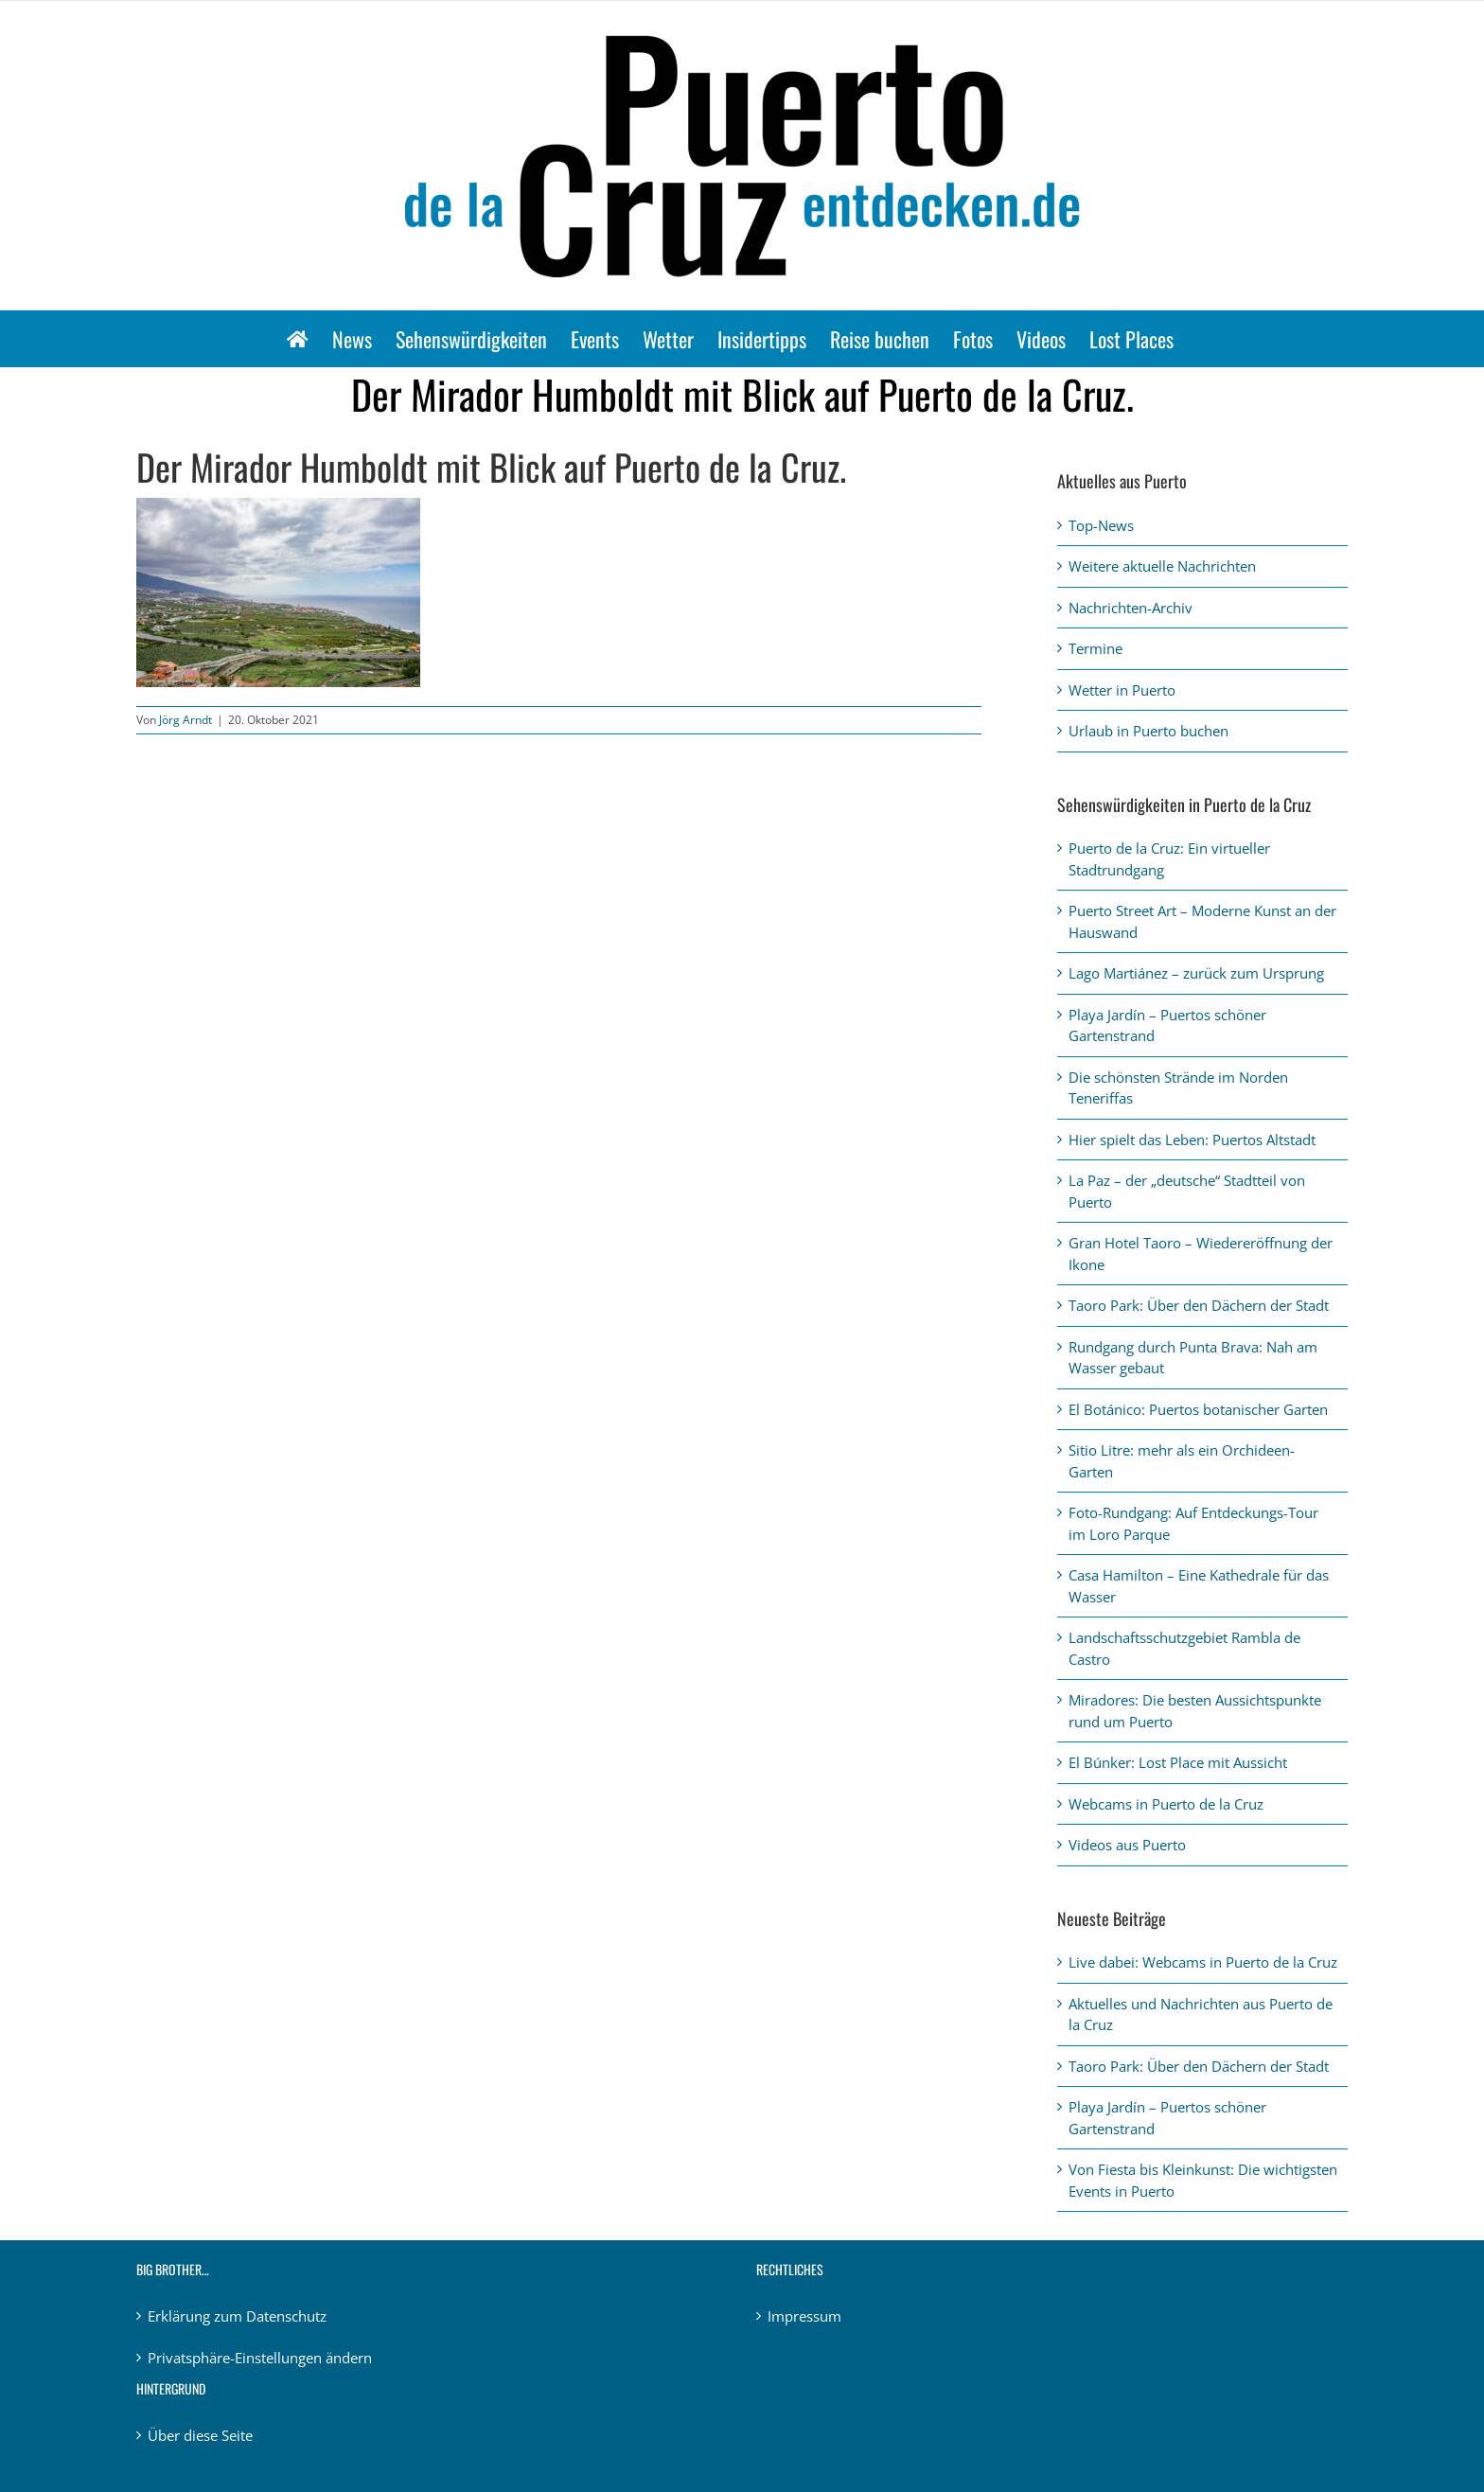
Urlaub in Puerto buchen (1148, 730)
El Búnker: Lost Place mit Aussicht (1178, 1762)
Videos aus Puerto (1127, 1844)
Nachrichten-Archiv (1130, 607)
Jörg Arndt (185, 720)
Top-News (1101, 525)
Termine (1095, 648)
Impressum (804, 2315)
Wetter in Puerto (1122, 689)
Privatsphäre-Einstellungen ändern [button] (260, 2357)
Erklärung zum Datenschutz (237, 2315)
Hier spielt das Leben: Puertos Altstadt (1192, 1139)
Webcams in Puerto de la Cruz (1166, 1803)
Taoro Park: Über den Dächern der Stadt (1199, 1305)
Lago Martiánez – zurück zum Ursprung (1196, 972)
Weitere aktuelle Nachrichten (1162, 566)
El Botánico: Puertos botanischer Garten (1198, 1409)
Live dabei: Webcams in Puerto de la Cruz (1203, 1962)
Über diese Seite (200, 2435)
